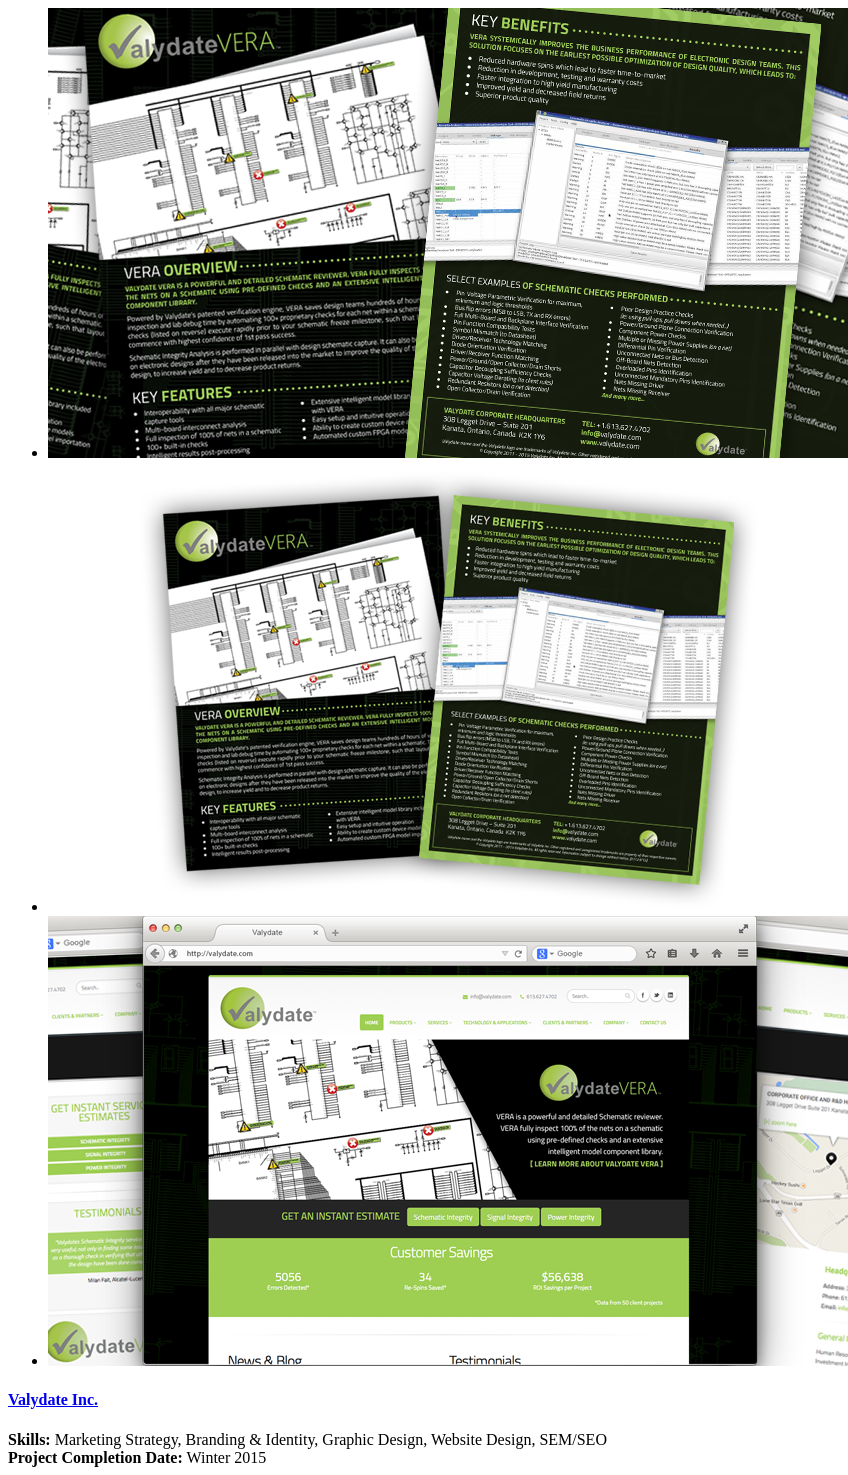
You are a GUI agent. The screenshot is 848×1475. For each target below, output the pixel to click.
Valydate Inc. (53, 1399)
